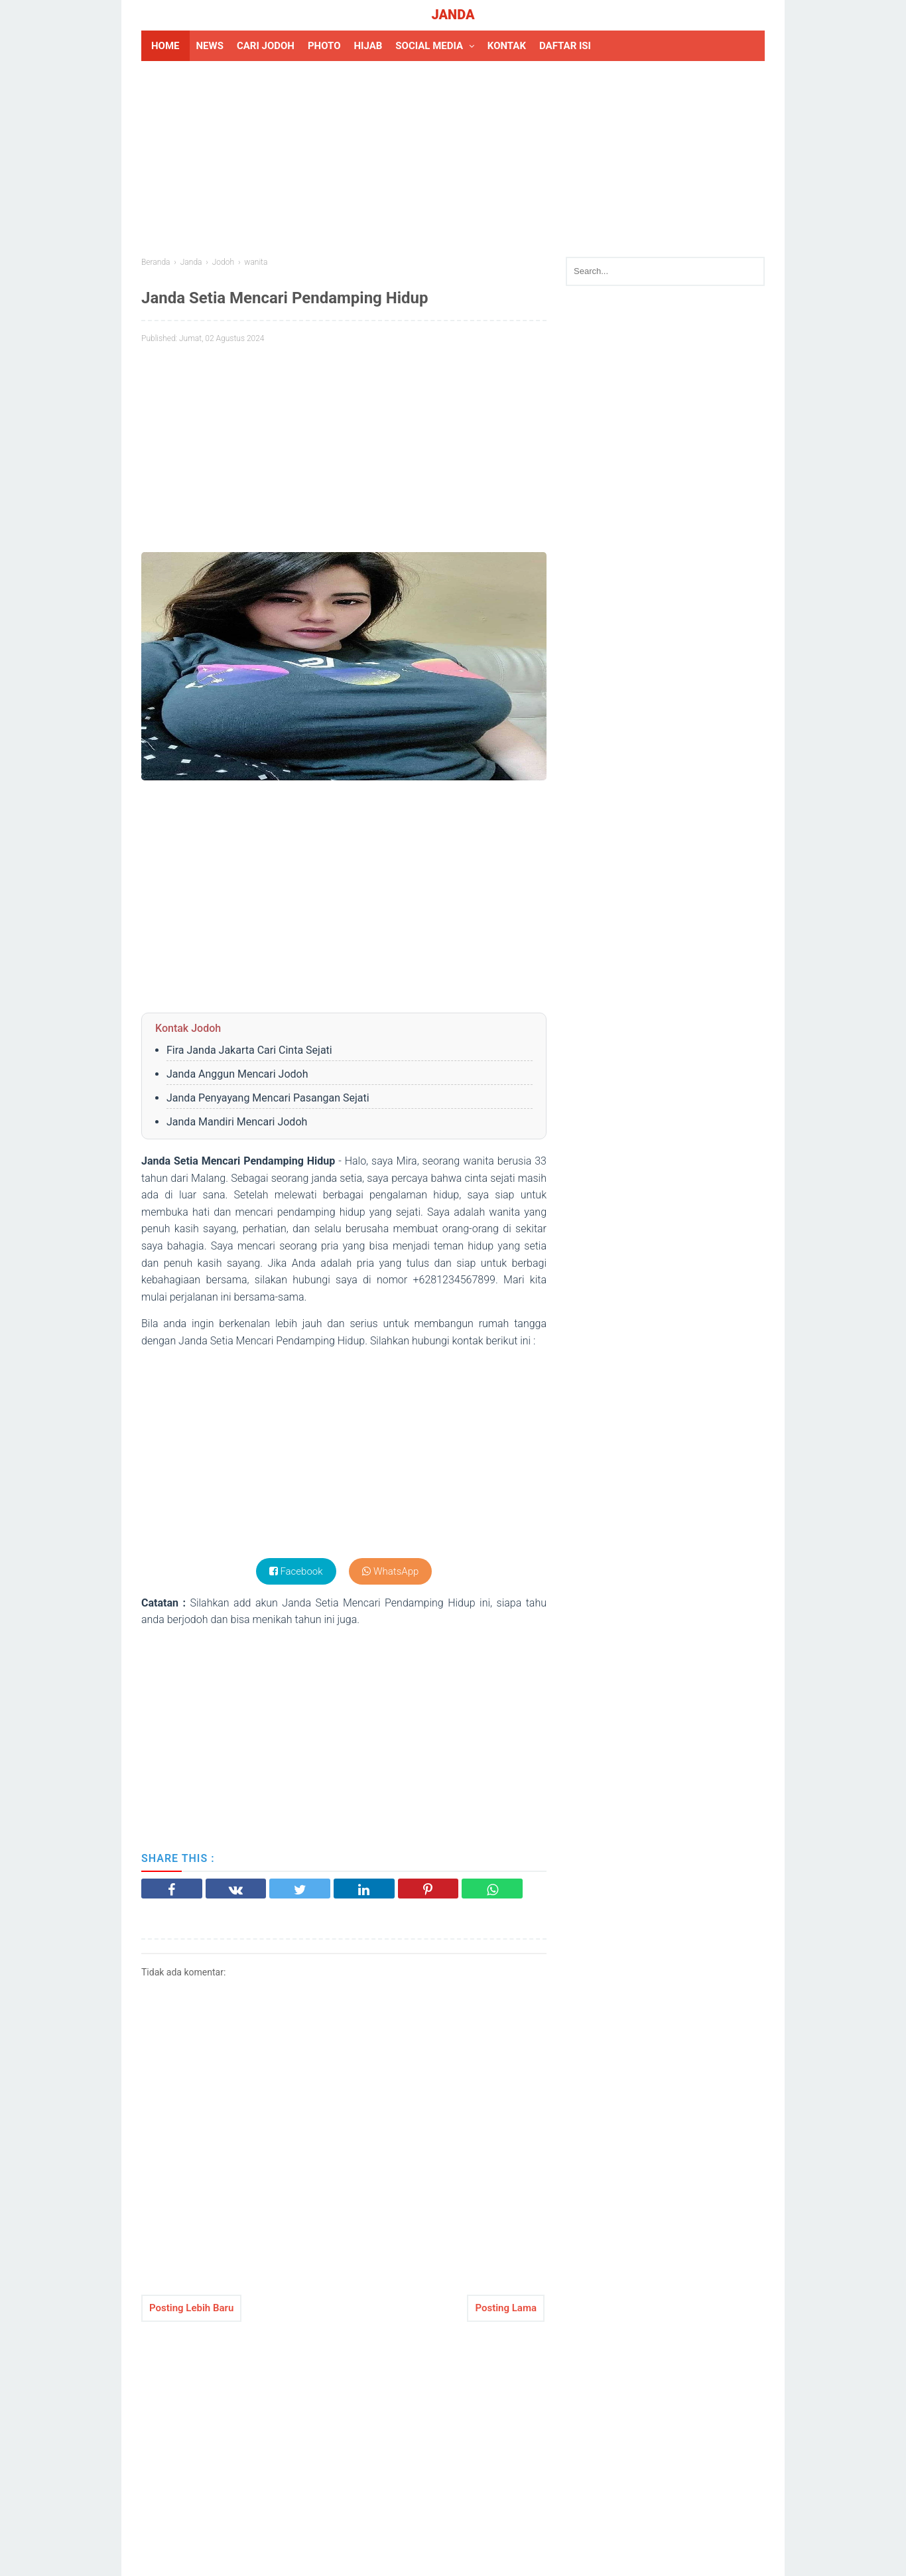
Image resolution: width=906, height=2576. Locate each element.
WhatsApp (390, 1571)
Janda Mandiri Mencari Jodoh (236, 1121)
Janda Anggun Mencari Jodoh (237, 1074)
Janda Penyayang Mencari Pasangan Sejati (267, 1098)
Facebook (296, 1571)
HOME (165, 46)
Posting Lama (506, 2308)
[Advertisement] (453, 157)
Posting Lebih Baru (191, 2308)
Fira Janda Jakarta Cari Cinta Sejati (249, 1050)
